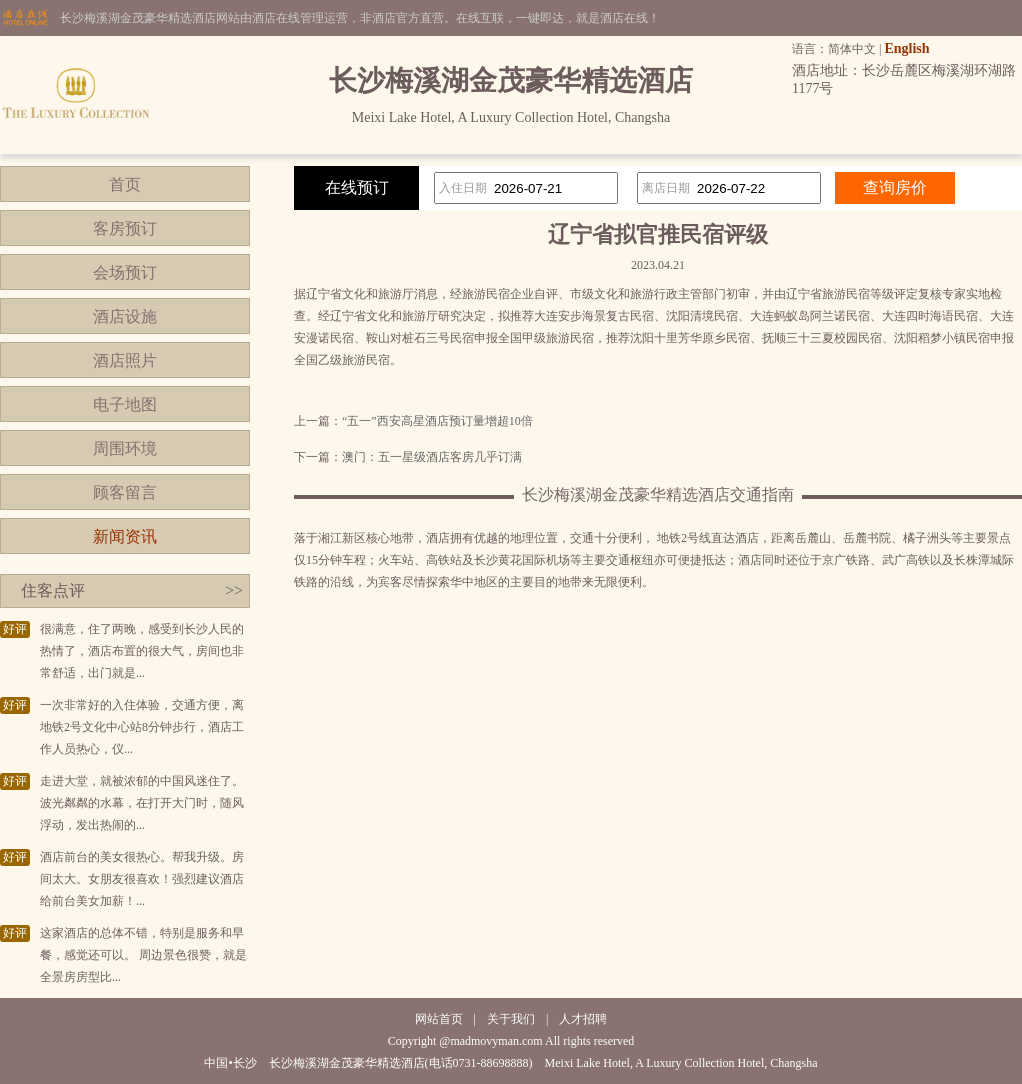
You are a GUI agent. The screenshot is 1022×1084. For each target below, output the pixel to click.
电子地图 (125, 404)
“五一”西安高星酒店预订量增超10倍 (437, 421)
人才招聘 (583, 1019)
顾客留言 (125, 492)
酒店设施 (125, 316)
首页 (125, 184)
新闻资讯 (125, 536)
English (906, 48)
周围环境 (125, 448)
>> (234, 590)
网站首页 (439, 1019)
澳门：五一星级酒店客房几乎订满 (432, 457)
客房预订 (125, 228)
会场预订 (125, 272)
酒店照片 (125, 360)
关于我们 (511, 1019)
